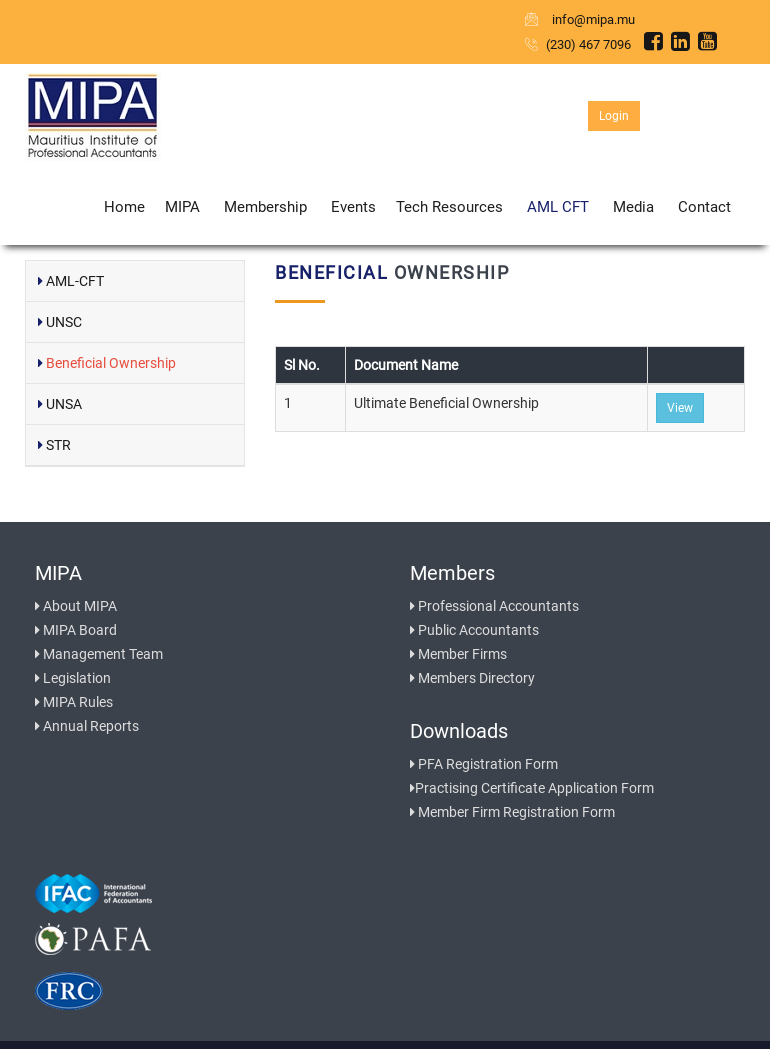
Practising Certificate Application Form (532, 788)
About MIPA (76, 606)
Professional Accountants (494, 606)
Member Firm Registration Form (512, 812)
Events (353, 207)
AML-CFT (71, 281)
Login (614, 116)
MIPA (182, 207)
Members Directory (472, 678)
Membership (265, 207)
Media (633, 207)
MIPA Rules (74, 702)
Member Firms (458, 654)
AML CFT (558, 207)
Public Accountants (474, 630)
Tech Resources (449, 207)
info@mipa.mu (581, 19)
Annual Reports (87, 726)
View (680, 408)
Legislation (73, 678)
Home (124, 207)
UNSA (60, 404)
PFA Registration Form (484, 764)
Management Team (99, 654)
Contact (704, 207)
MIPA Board (76, 630)
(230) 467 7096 (578, 44)
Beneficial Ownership (107, 363)
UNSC (60, 322)
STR (54, 445)
